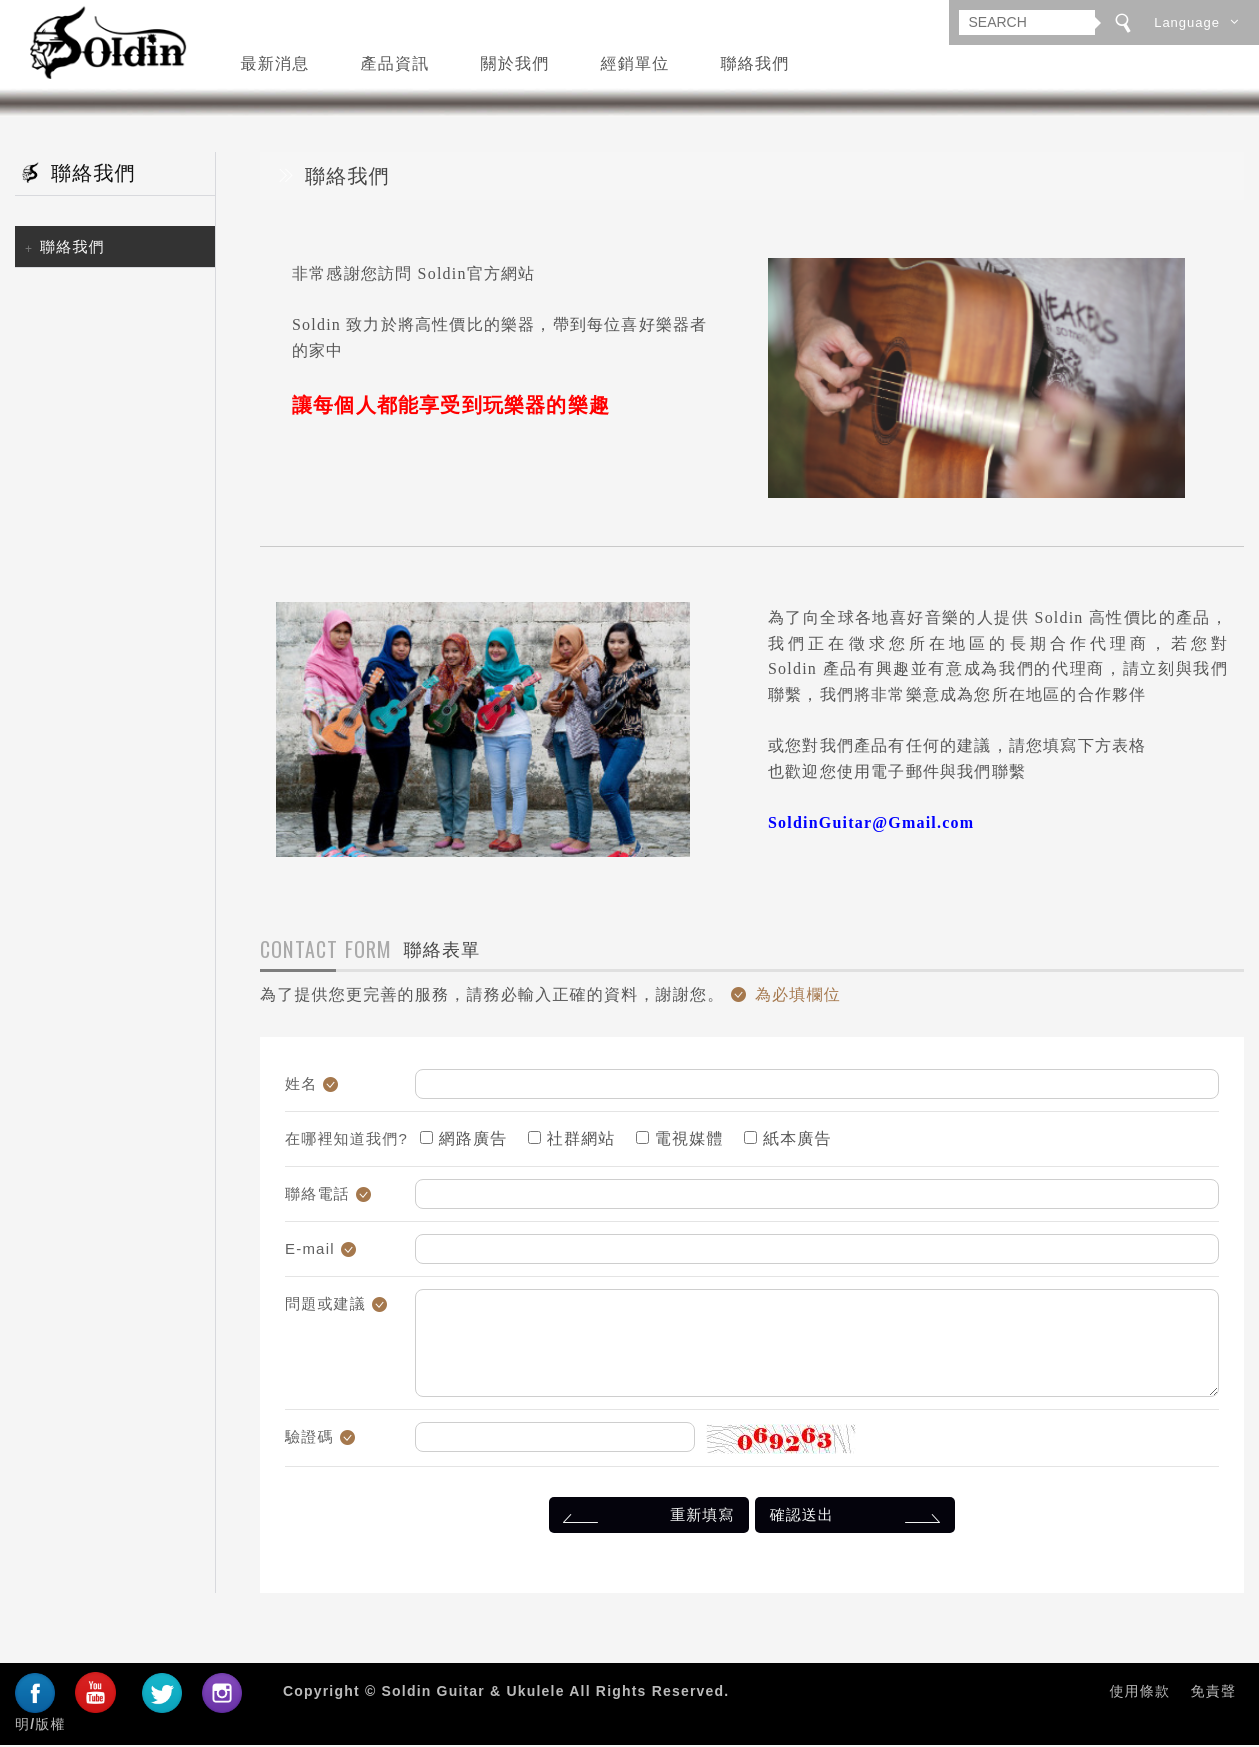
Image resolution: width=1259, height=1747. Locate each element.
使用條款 (1139, 1694)
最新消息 (275, 62)
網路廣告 (463, 1141)
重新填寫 (645, 1519)
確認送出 (858, 1519)
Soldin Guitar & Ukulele (101, 45)
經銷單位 (635, 62)
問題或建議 (325, 1306)
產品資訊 (395, 62)
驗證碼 (309, 1439)
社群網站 (571, 1141)
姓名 (301, 1086)
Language (1187, 22)
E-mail (310, 1251)
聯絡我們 (755, 62)
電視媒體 (679, 1141)
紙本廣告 (787, 1141)
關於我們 (515, 62)
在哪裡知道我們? (346, 1141)
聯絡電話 (317, 1196)
